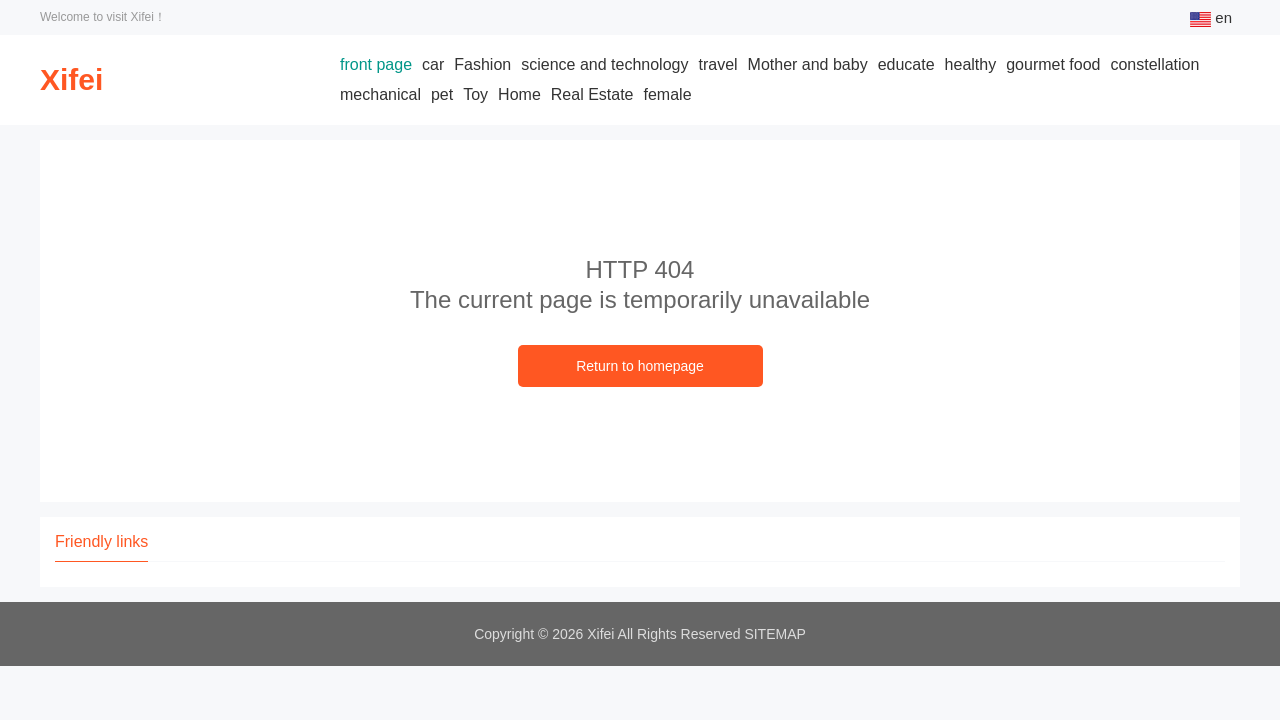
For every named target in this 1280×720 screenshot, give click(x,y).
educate (906, 64)
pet (442, 94)
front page (376, 64)
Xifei (71, 79)
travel (717, 64)
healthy (971, 64)
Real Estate (592, 94)
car (433, 64)
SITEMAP (774, 634)
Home (519, 94)
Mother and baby (808, 64)
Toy (475, 94)
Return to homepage (640, 366)
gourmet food (1053, 64)
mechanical (380, 94)
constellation (1154, 64)
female (668, 94)
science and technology (604, 64)
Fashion (482, 64)
